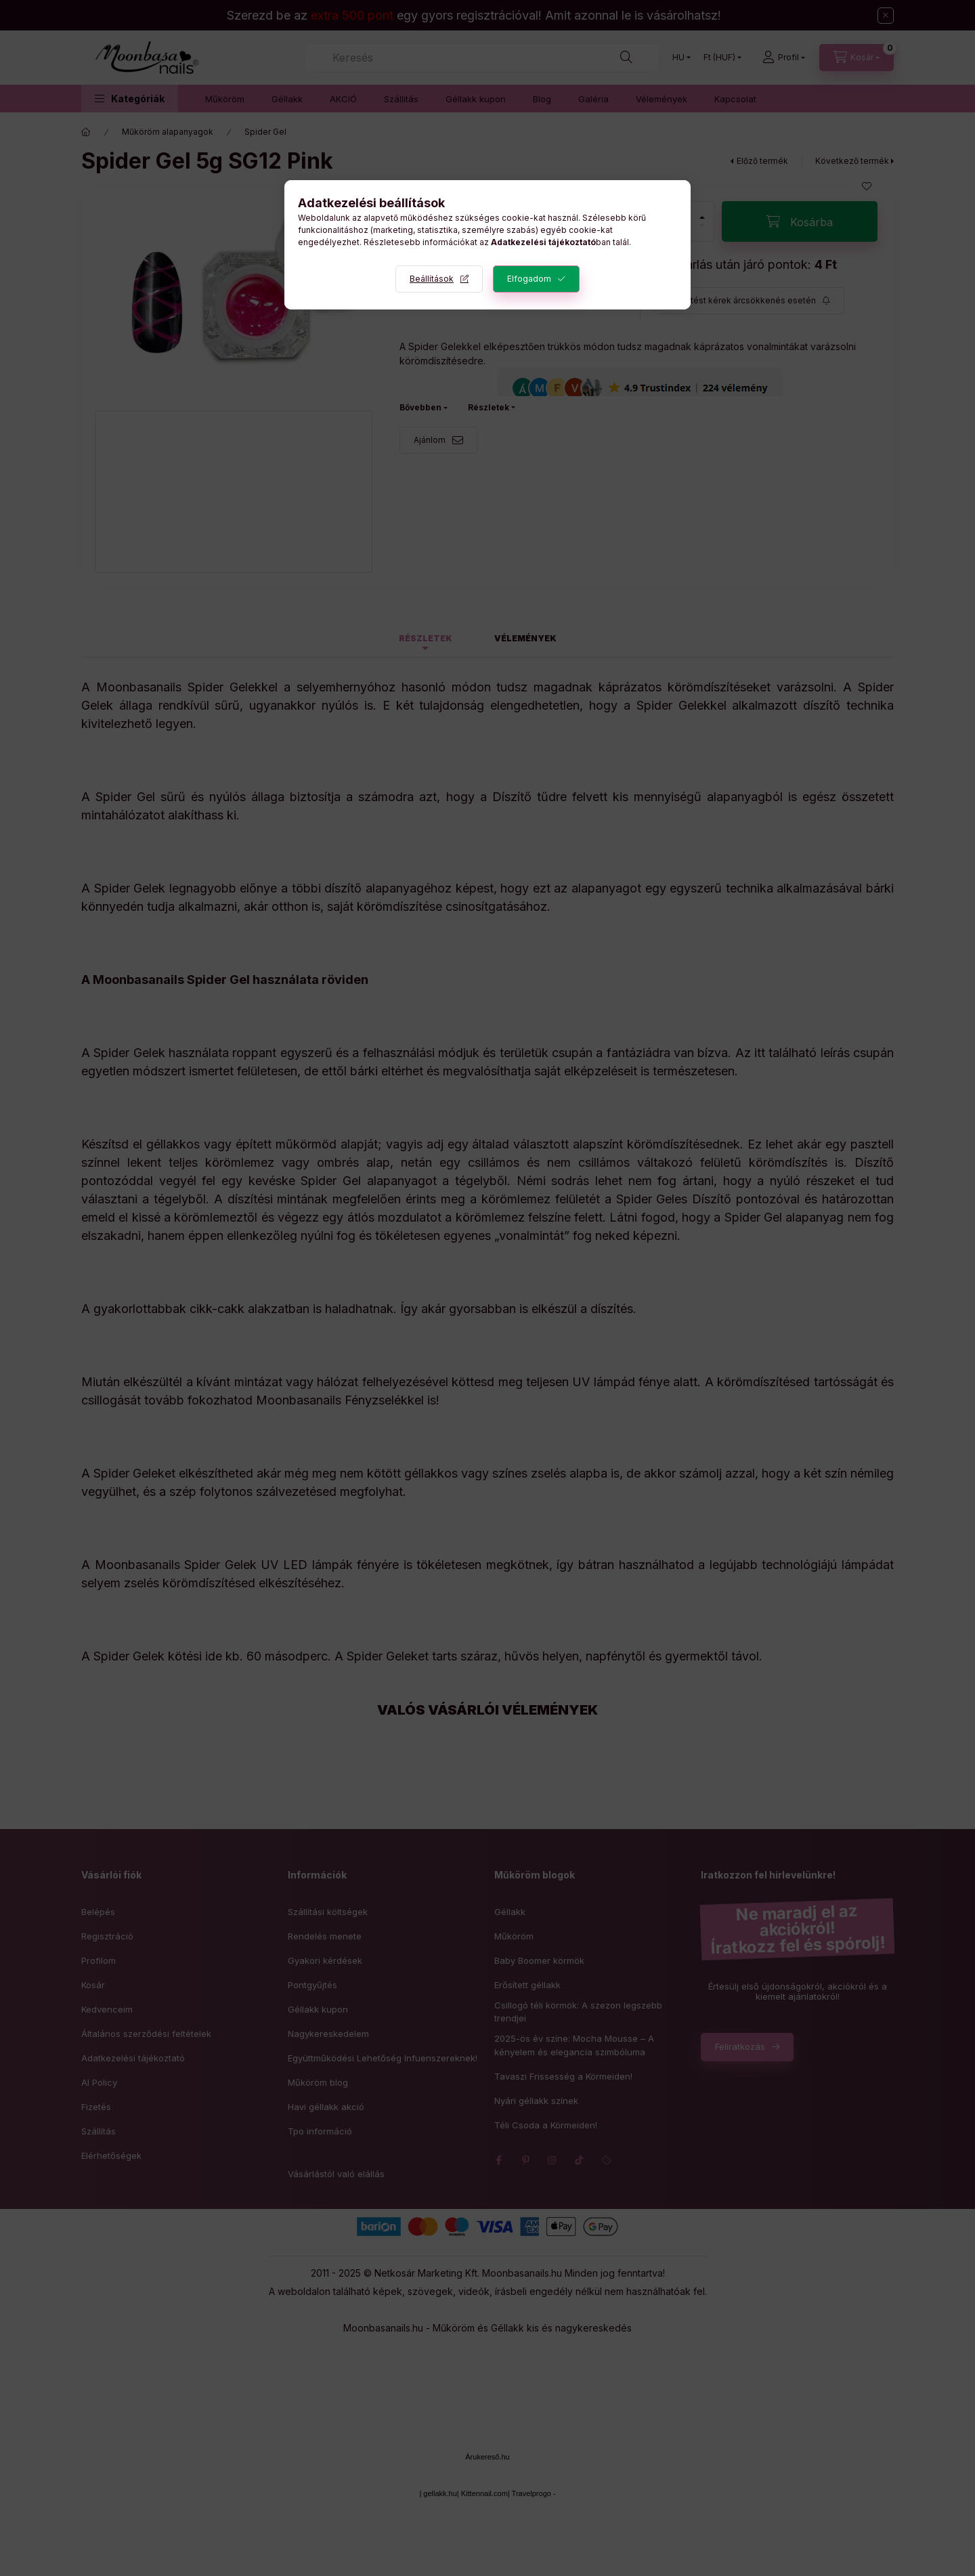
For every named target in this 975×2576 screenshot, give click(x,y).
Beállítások (432, 279)
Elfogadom (529, 279)
